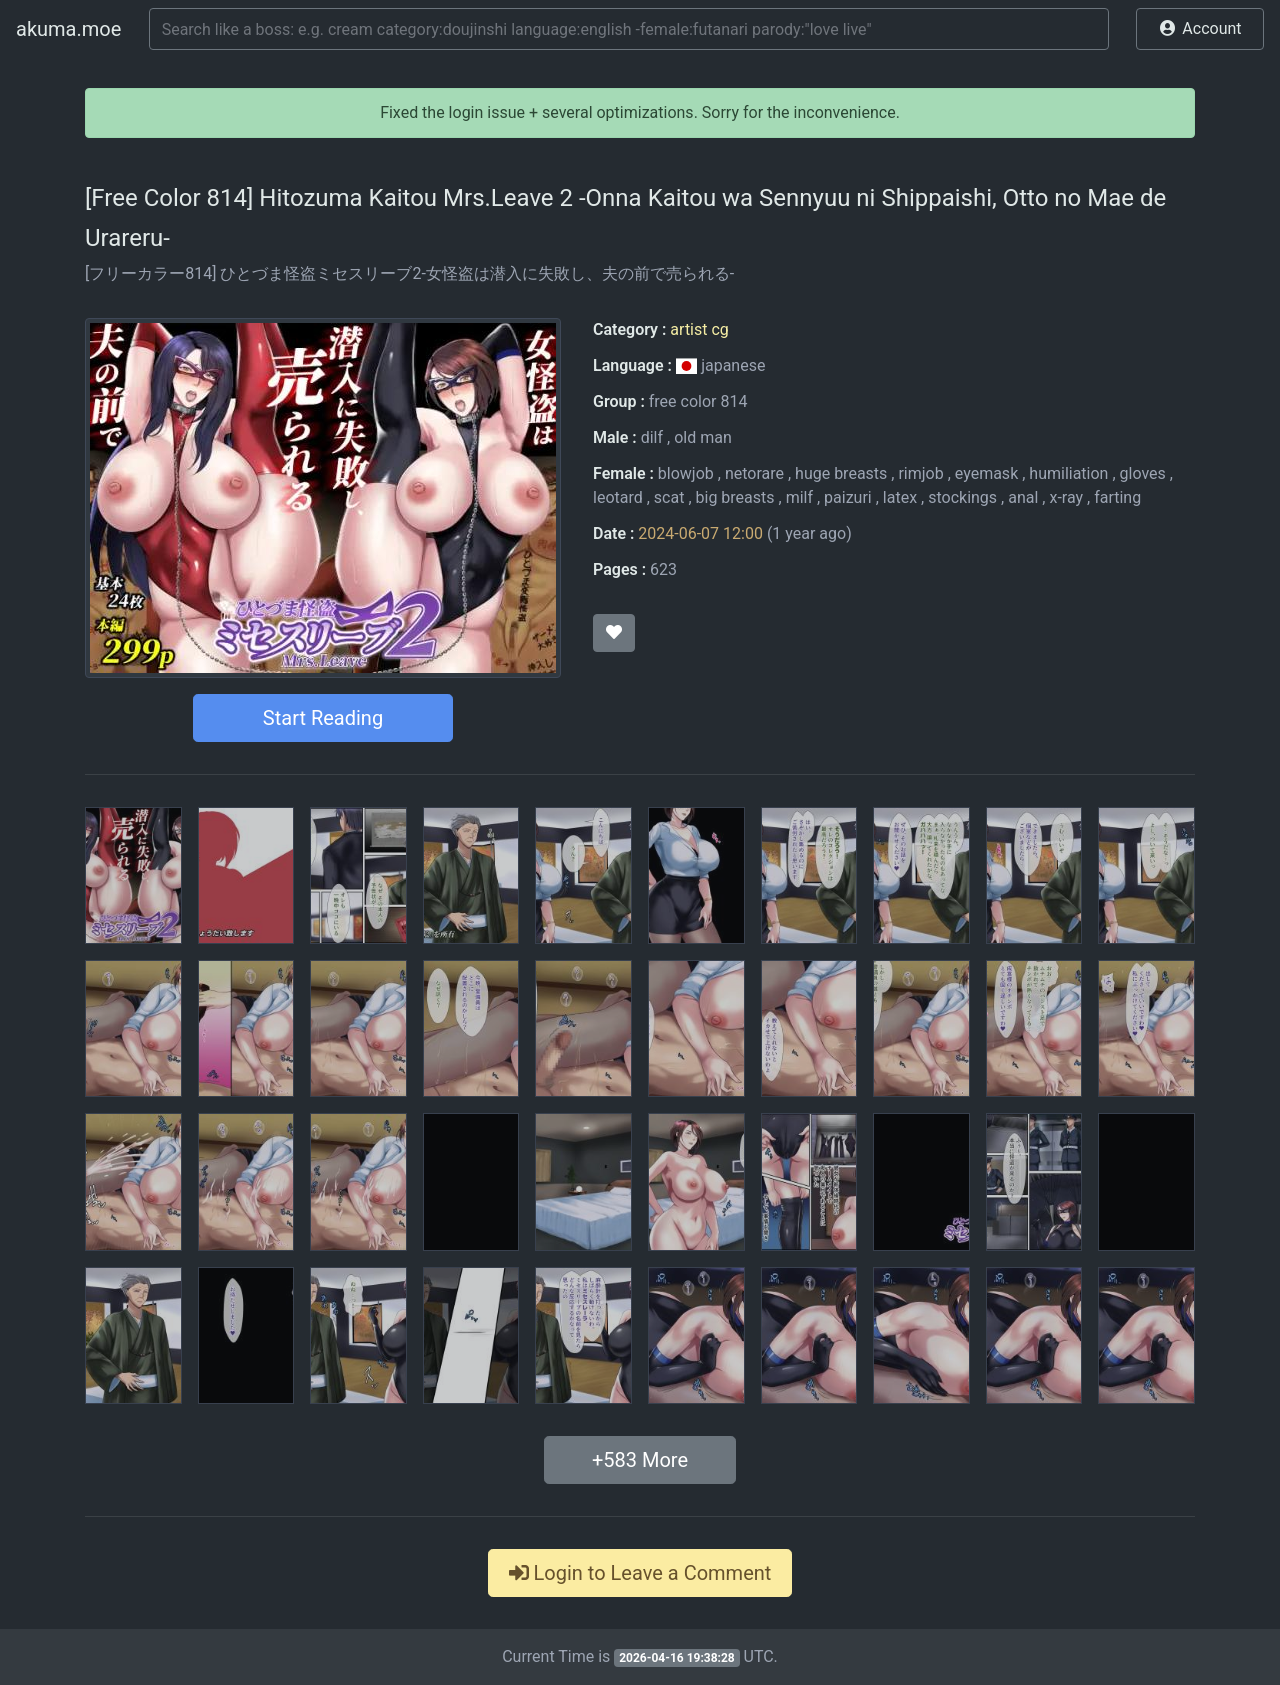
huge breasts (841, 473)
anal (1023, 497)
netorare (754, 473)
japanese (721, 365)
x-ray (1066, 497)
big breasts (735, 497)
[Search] (629, 29)
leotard (618, 497)
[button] (1200, 29)
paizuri (848, 497)
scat (669, 497)
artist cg (699, 329)
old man (703, 437)
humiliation (1068, 473)
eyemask (986, 473)
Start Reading (323, 718)
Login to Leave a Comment (640, 1573)
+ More (640, 1460)
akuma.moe (68, 29)
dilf (652, 437)
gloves (1143, 473)
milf (799, 497)
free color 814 (698, 401)
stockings (962, 497)
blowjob (686, 473)
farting (1117, 497)
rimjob (920, 473)
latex (900, 497)
